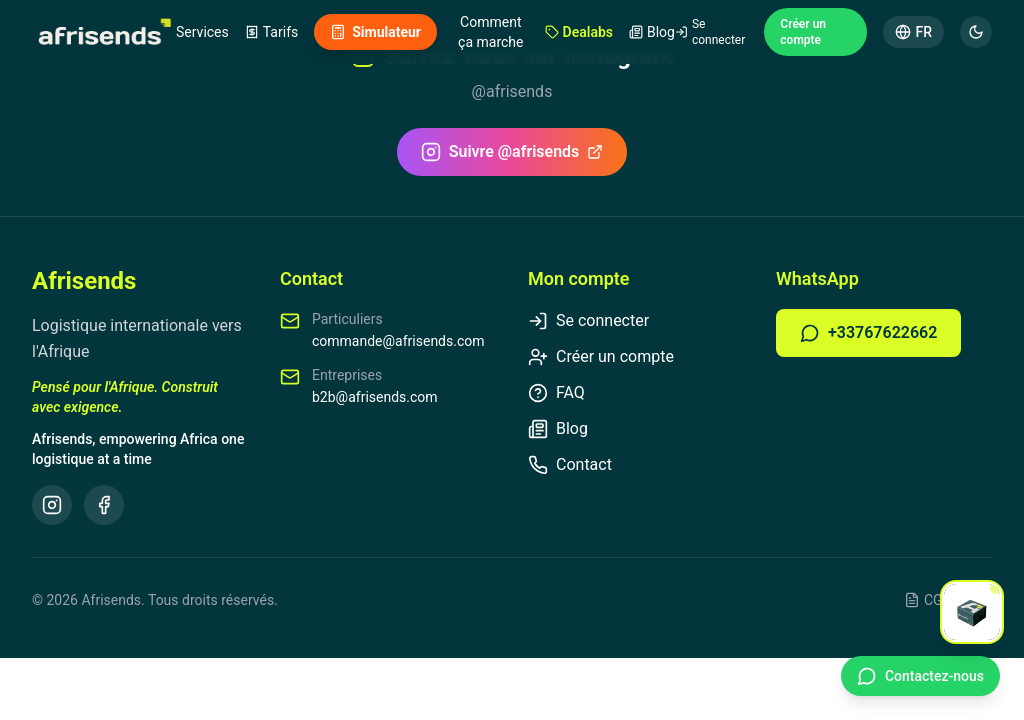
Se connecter (710, 32)
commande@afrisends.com (398, 341)
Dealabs (579, 32)
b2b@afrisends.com (375, 397)
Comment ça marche (490, 32)
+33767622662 (868, 333)
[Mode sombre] (976, 32)
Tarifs (271, 32)
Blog (652, 32)
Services (202, 32)
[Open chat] (972, 612)
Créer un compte (803, 32)
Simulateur (375, 32)
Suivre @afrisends (512, 152)
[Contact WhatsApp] (920, 676)
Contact (570, 465)
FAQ (556, 393)
